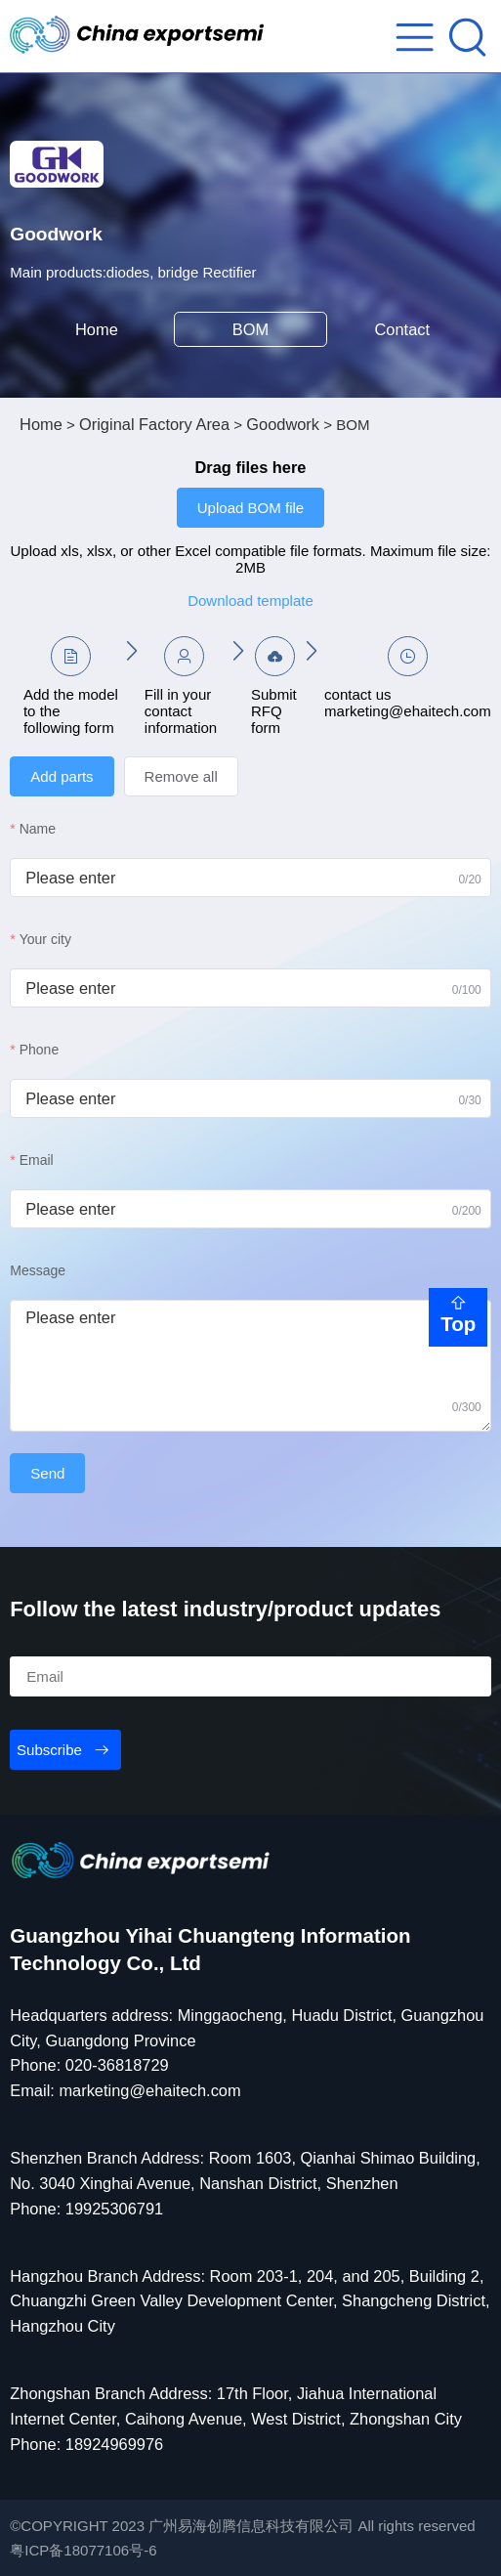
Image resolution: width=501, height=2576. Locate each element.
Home (96, 329)
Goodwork (282, 424)
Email (37, 1160)
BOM (250, 329)
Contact (405, 329)
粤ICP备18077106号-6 (83, 2550)
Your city (45, 939)
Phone (39, 1049)
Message (37, 1270)
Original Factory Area (154, 424)
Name (38, 829)
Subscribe (49, 1749)
